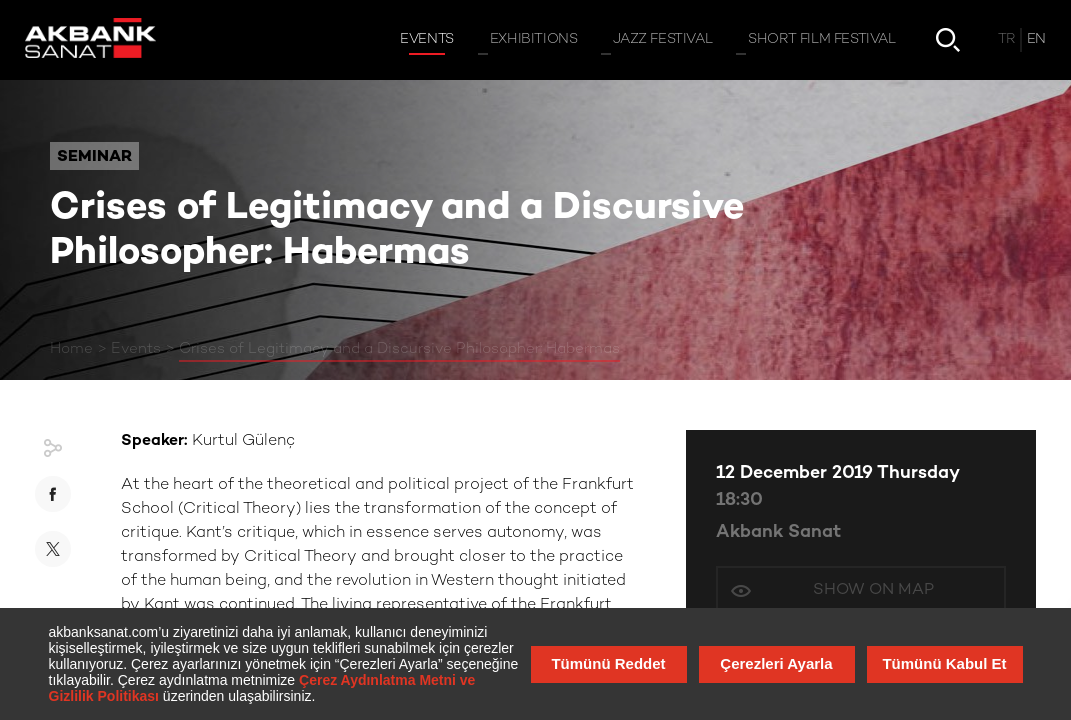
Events (136, 349)
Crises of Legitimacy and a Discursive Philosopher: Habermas (399, 349)
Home (71, 349)
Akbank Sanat (778, 532)
